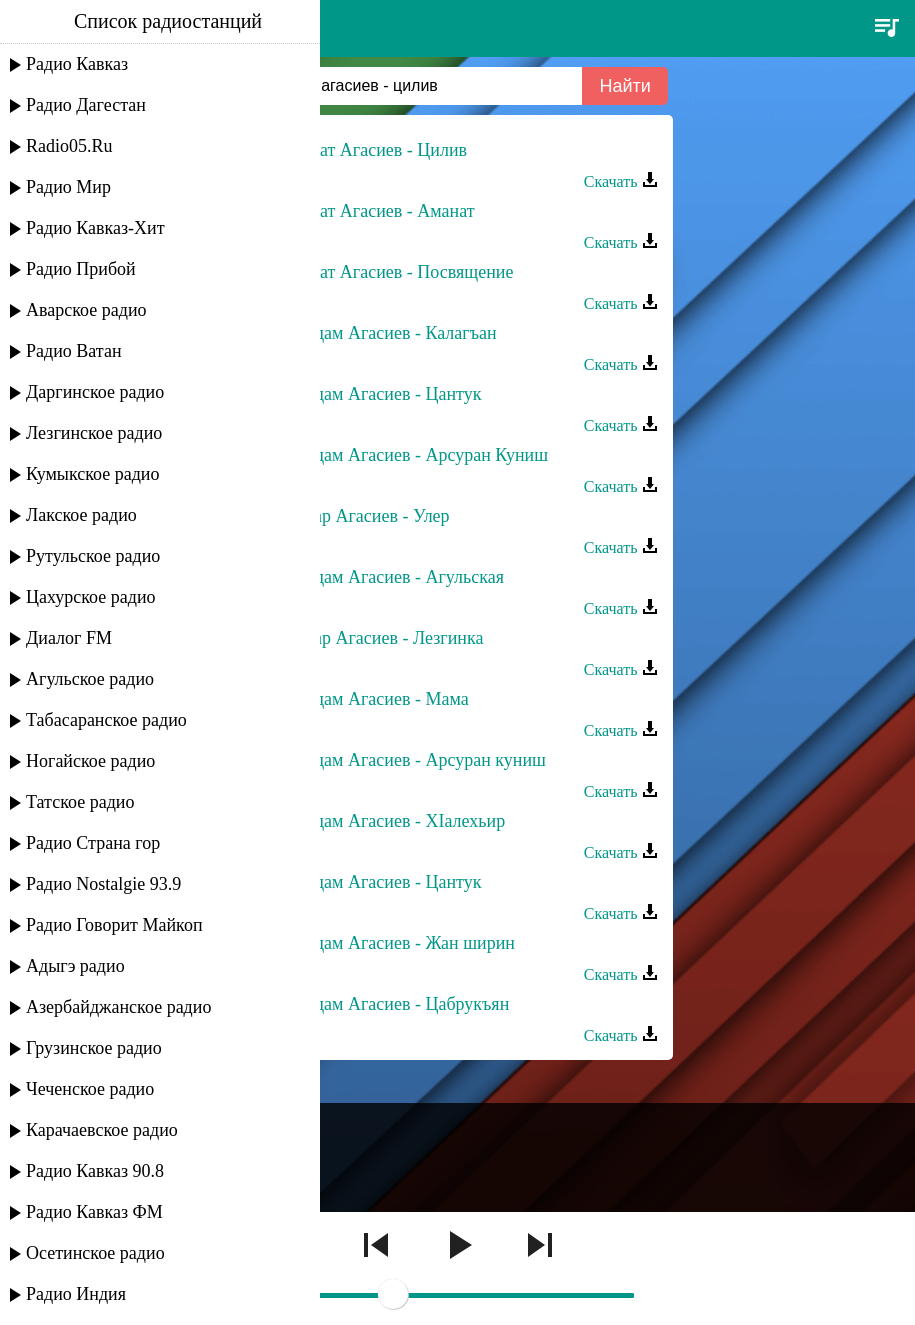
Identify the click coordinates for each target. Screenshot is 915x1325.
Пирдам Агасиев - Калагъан (390, 333)
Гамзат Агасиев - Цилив (376, 150)
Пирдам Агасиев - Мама (376, 699)
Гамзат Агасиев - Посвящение (399, 272)
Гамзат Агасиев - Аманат (379, 211)
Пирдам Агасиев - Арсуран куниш (415, 760)
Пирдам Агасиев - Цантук (383, 394)
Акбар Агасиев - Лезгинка (384, 638)
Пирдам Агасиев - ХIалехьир (395, 821)
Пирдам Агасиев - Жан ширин (399, 943)
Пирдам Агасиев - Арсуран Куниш (416, 455)
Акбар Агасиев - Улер (367, 516)
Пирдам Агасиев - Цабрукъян (397, 1004)
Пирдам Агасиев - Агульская (394, 577)
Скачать (621, 181)
